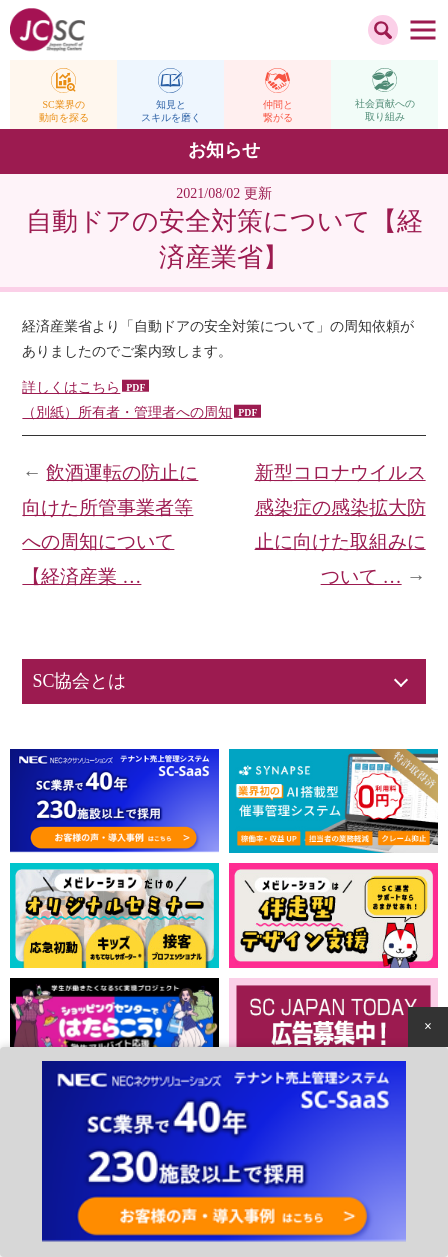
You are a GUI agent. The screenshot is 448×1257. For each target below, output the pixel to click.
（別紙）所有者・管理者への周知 (127, 412)
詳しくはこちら (71, 387)
